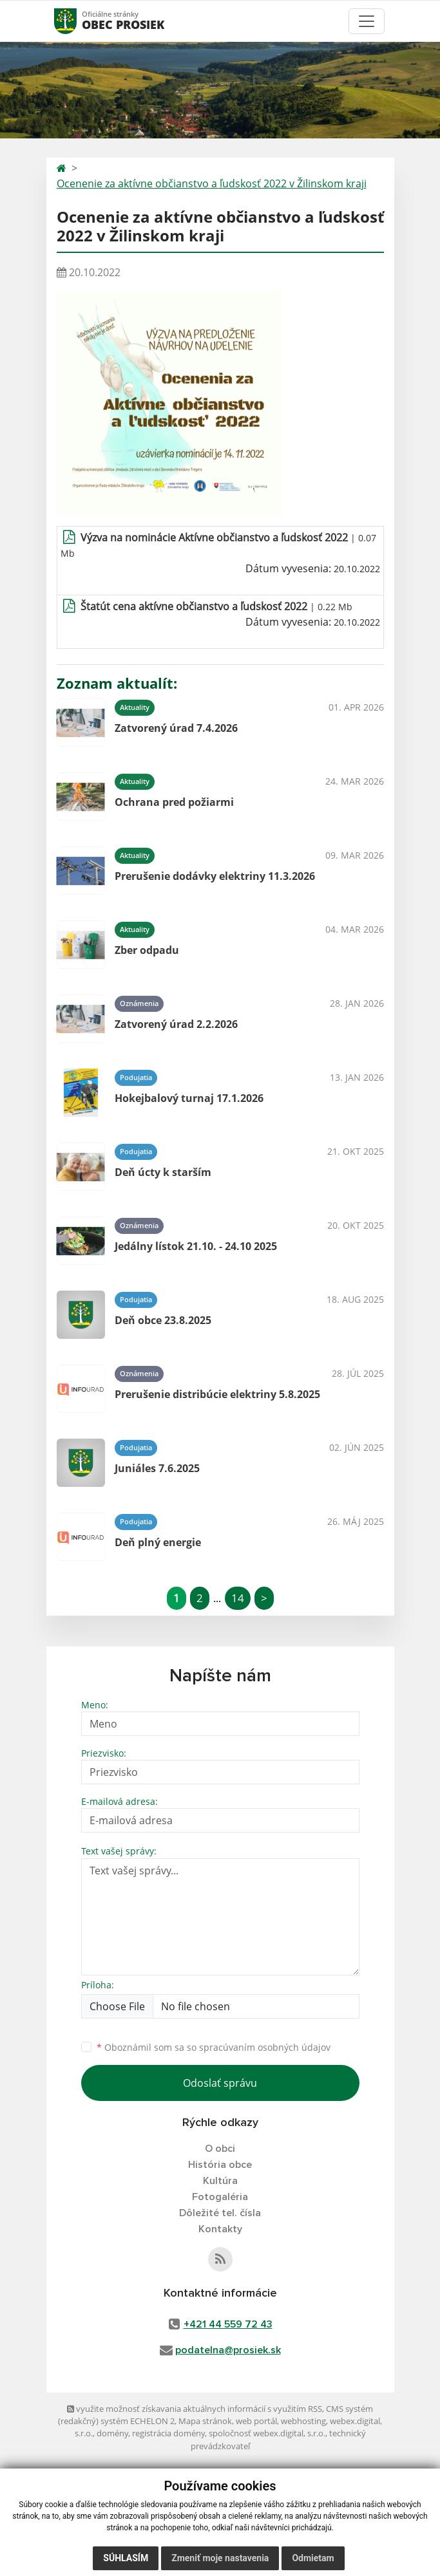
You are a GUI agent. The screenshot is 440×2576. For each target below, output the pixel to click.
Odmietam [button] (313, 2558)
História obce (220, 2165)
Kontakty (220, 2229)
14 (237, 1598)
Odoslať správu (220, 2083)
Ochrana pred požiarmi (174, 802)
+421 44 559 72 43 (228, 2324)
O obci (220, 2148)
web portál (256, 2421)
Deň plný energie (158, 1542)
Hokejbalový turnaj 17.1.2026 (189, 1098)
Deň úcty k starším (163, 1172)
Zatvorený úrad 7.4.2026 (176, 728)
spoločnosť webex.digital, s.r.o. (267, 2433)
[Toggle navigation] (367, 21)
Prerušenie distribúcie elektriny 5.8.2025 (217, 1394)
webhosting (303, 2421)
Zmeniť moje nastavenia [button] (220, 2558)
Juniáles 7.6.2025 (157, 1468)
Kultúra (220, 2181)
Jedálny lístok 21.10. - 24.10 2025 (196, 1246)
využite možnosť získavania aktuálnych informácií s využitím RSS (194, 2408)
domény (112, 2433)
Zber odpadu (147, 950)
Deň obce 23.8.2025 (163, 1320)
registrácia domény (168, 2433)
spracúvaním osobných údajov (264, 2047)
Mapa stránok (205, 2421)
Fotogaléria (220, 2197)
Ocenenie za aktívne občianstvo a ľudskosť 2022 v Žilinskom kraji (212, 183)
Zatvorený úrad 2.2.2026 (176, 1024)
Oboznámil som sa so (213, 2047)
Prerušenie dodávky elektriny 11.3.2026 (215, 876)
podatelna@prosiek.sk (228, 2350)
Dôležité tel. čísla (220, 2213)
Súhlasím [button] (125, 2558)
